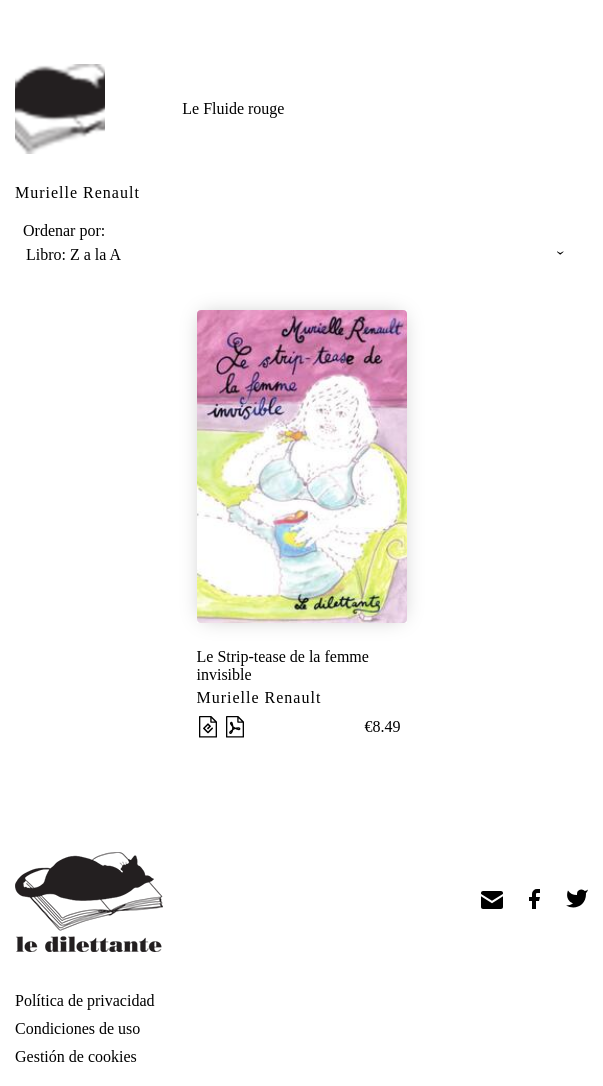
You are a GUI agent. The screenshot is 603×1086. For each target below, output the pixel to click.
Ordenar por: (64, 230)
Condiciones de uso (77, 1028)
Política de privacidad (85, 1000)
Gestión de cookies (76, 1056)
